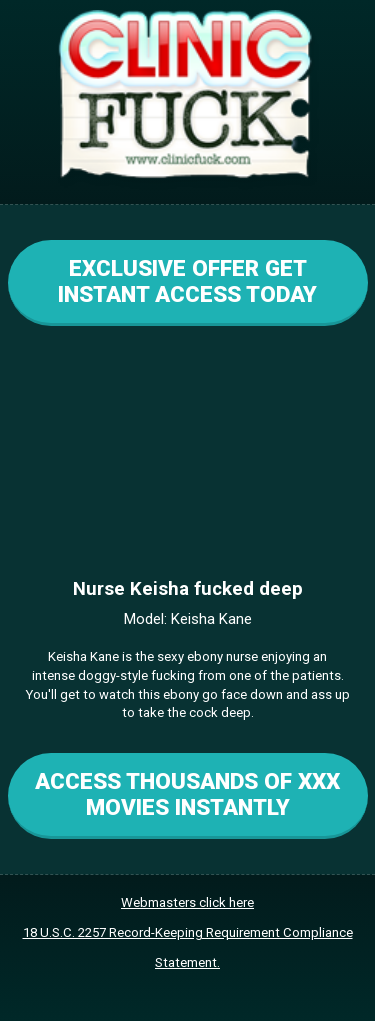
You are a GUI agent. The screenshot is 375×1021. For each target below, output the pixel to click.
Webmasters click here (187, 902)
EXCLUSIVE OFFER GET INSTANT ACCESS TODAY (187, 281)
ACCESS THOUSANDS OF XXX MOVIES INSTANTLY (187, 794)
